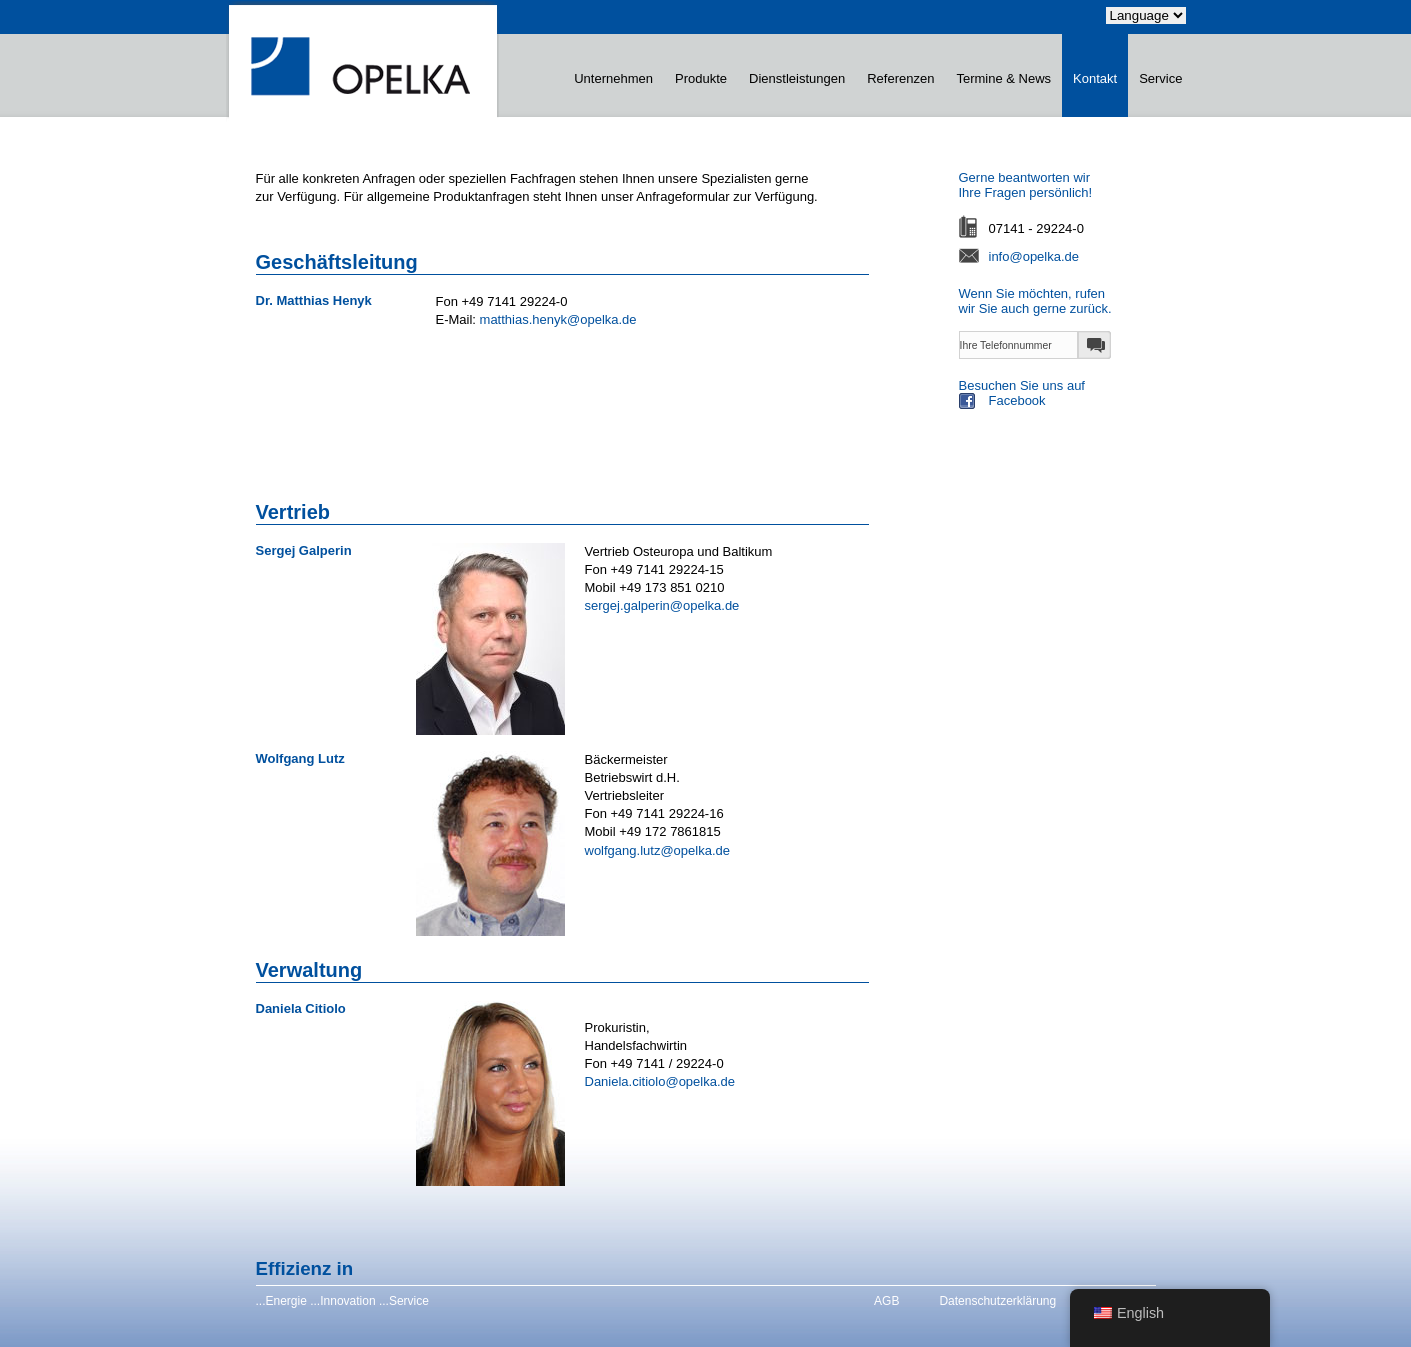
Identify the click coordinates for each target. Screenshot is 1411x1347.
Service (1160, 78)
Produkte (701, 78)
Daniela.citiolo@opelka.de (660, 1081)
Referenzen (900, 78)
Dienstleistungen (797, 78)
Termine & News (1003, 78)
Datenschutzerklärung (997, 1301)
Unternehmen (613, 78)
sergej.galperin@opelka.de (662, 605)
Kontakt (1095, 78)
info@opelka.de (1034, 256)
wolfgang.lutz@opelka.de (657, 850)
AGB (886, 1301)
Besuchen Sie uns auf (1074, 395)
